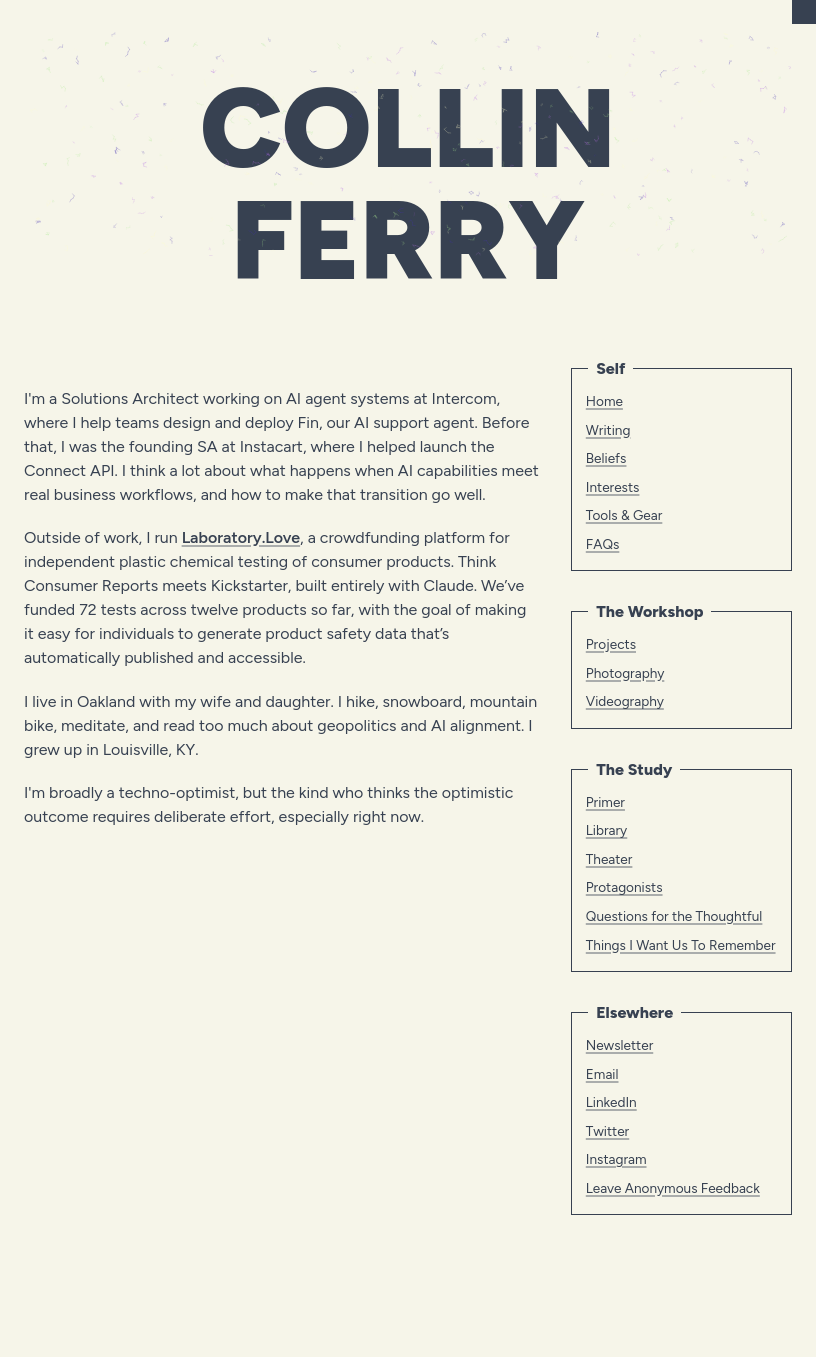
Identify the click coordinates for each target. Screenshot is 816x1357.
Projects (611, 644)
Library (606, 830)
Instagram (616, 1159)
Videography (625, 701)
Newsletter (619, 1045)
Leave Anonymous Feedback (673, 1188)
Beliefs (606, 458)
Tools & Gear (624, 515)
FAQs (603, 544)
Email (602, 1074)
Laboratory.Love (241, 537)
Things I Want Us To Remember (681, 945)
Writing (608, 430)
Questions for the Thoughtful (674, 916)
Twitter (607, 1131)
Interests (613, 487)
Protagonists (624, 887)
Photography (625, 673)
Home (604, 401)
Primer (605, 802)
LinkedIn (611, 1102)
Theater (609, 859)
